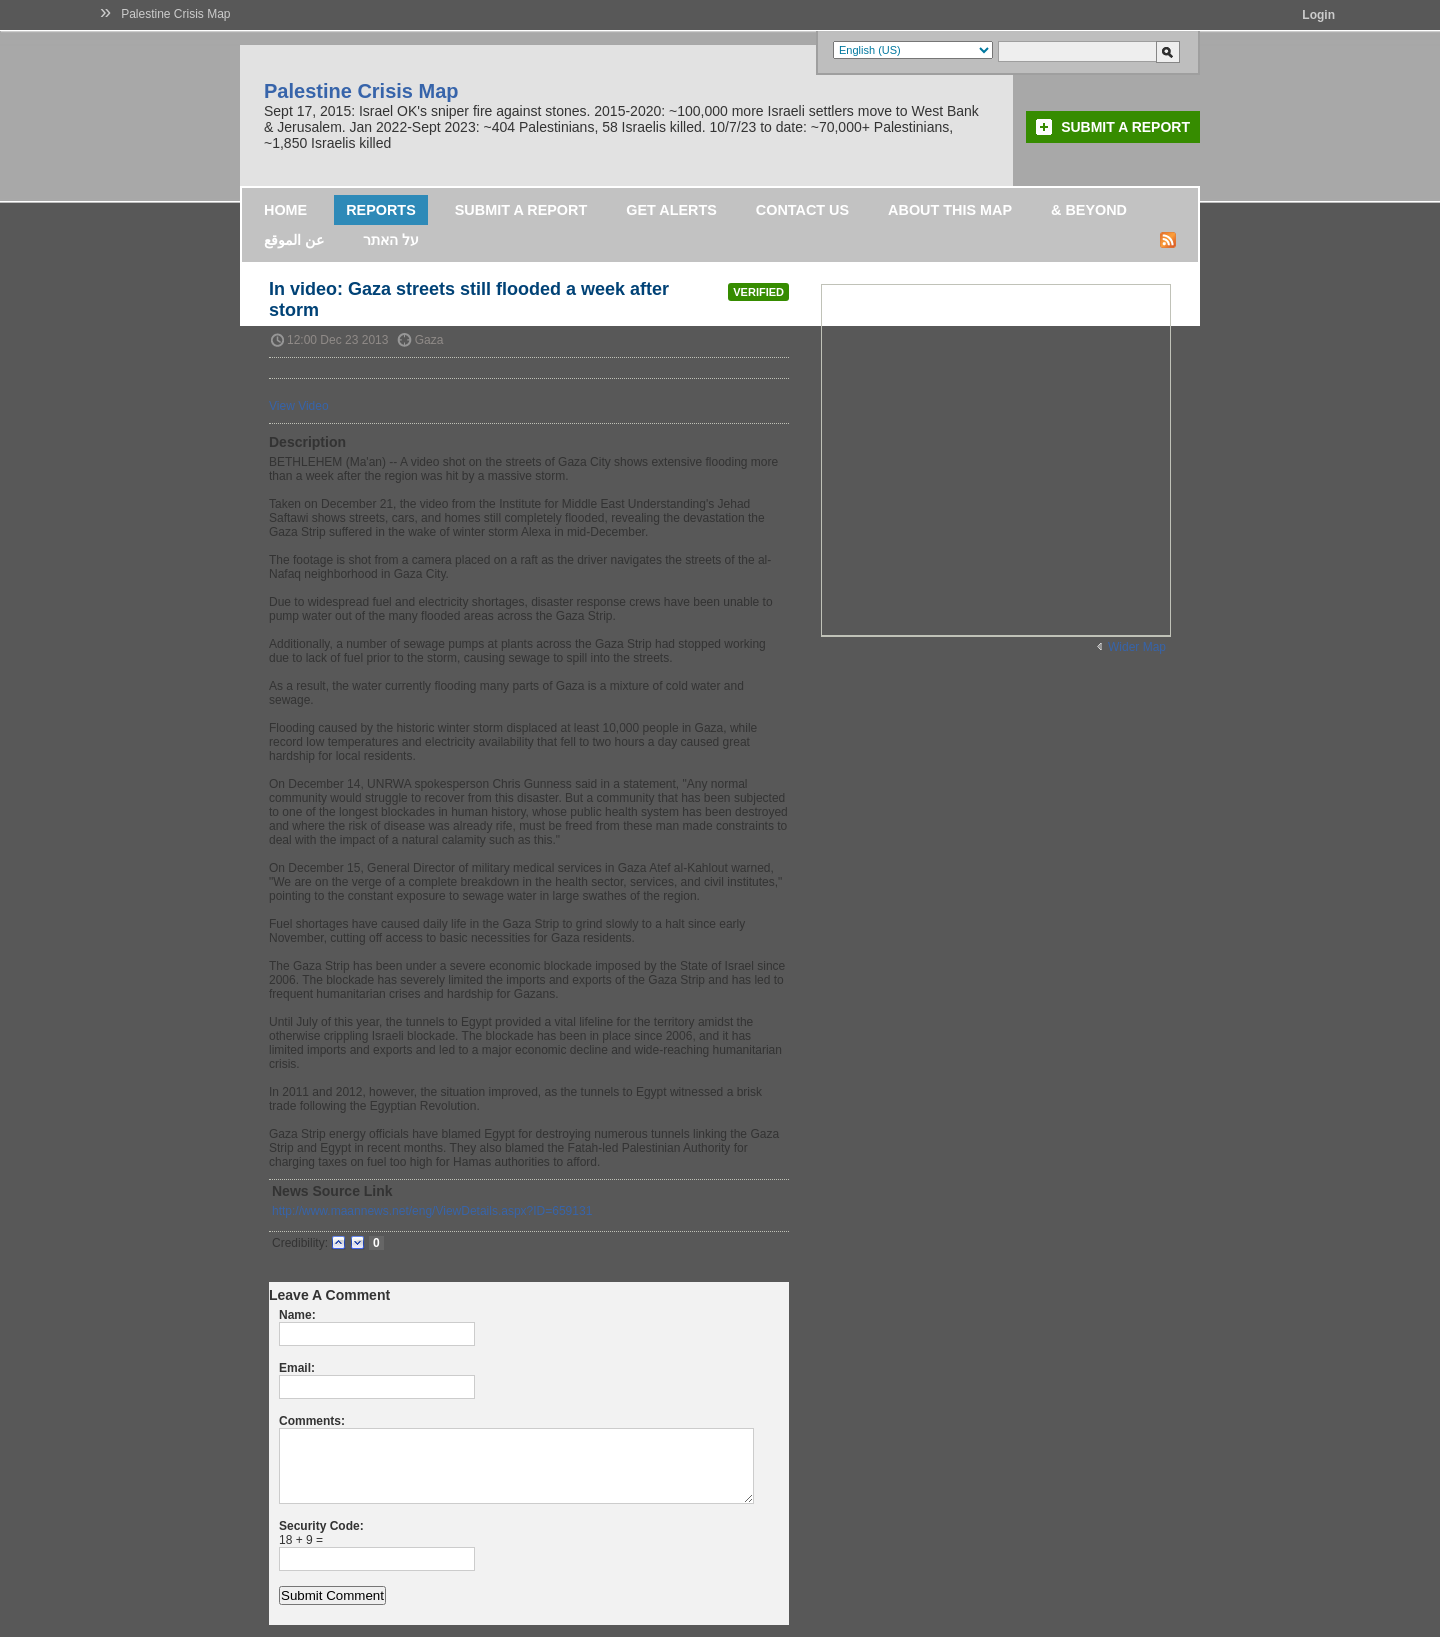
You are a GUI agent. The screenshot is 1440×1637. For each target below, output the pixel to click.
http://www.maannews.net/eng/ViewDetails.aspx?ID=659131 (432, 1211)
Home (285, 210)
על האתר (391, 240)
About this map (950, 210)
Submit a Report (1125, 127)
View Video (299, 406)
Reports (381, 210)
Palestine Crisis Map (175, 14)
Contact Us (802, 210)
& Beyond (1089, 210)
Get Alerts (671, 210)
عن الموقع (294, 240)
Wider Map (1137, 647)
